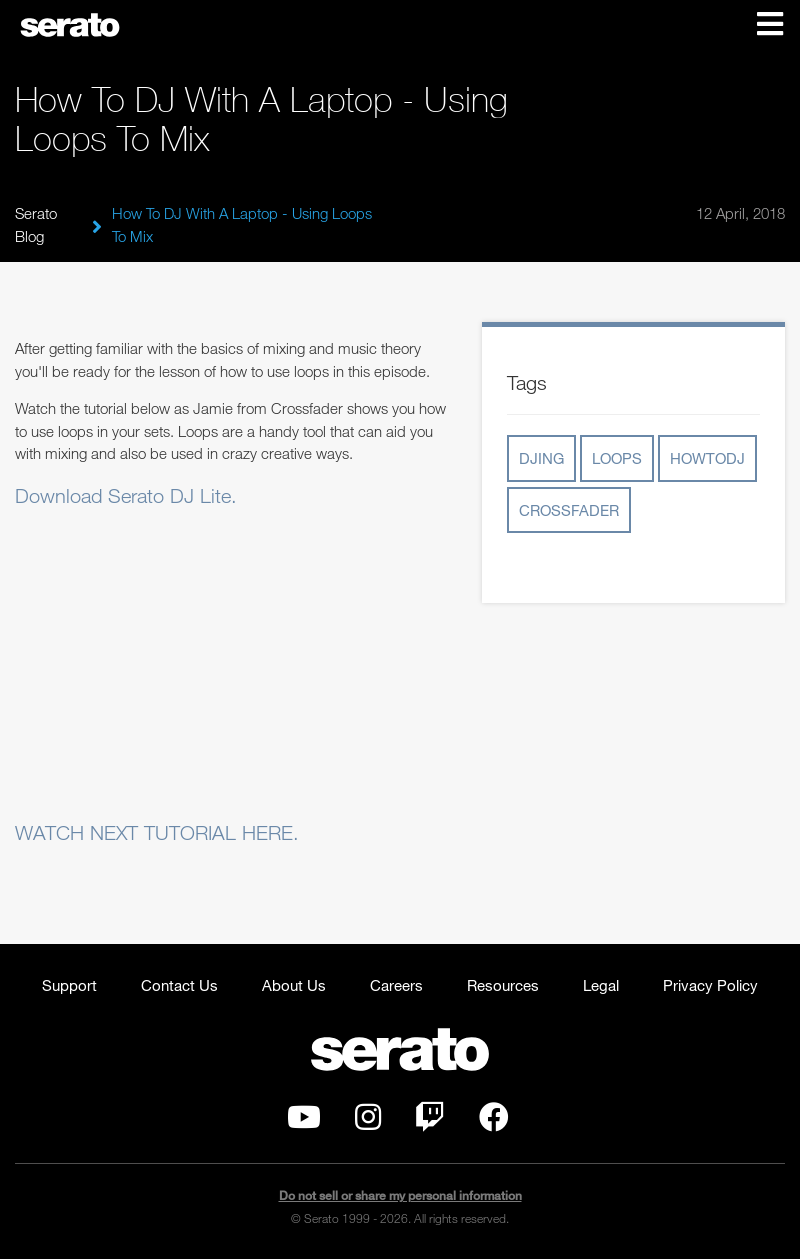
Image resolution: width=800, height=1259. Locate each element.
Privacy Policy (710, 985)
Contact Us (179, 985)
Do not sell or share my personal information (400, 1195)
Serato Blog (36, 224)
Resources (503, 985)
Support (69, 985)
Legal (601, 985)
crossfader (569, 510)
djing (541, 458)
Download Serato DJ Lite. (126, 495)
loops (617, 458)
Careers (396, 985)
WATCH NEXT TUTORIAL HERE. (157, 832)
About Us (294, 985)
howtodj (707, 458)
